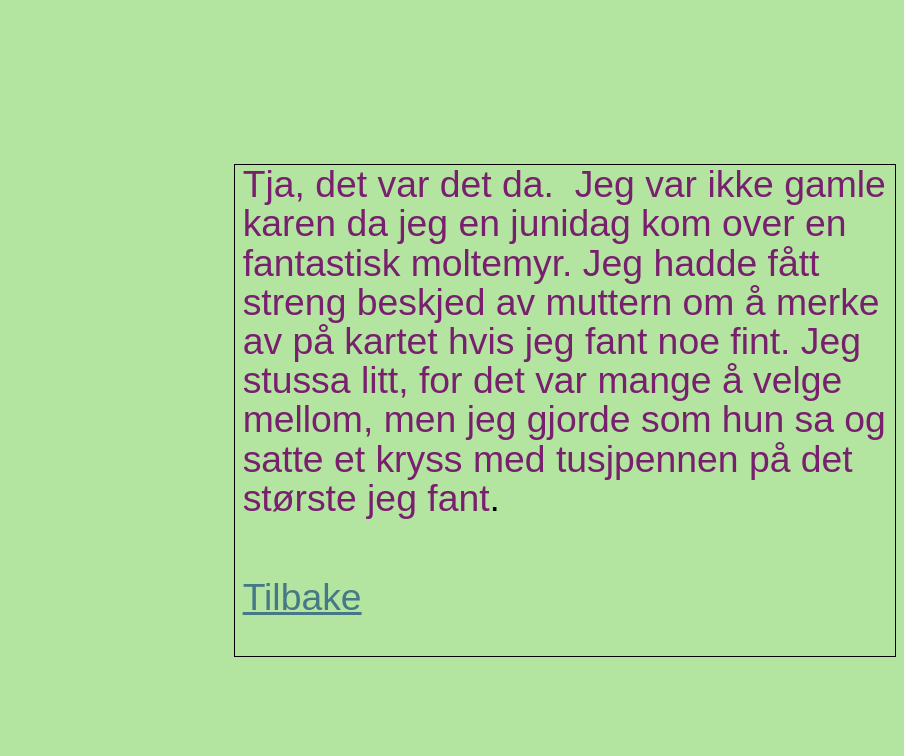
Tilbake (302, 597)
